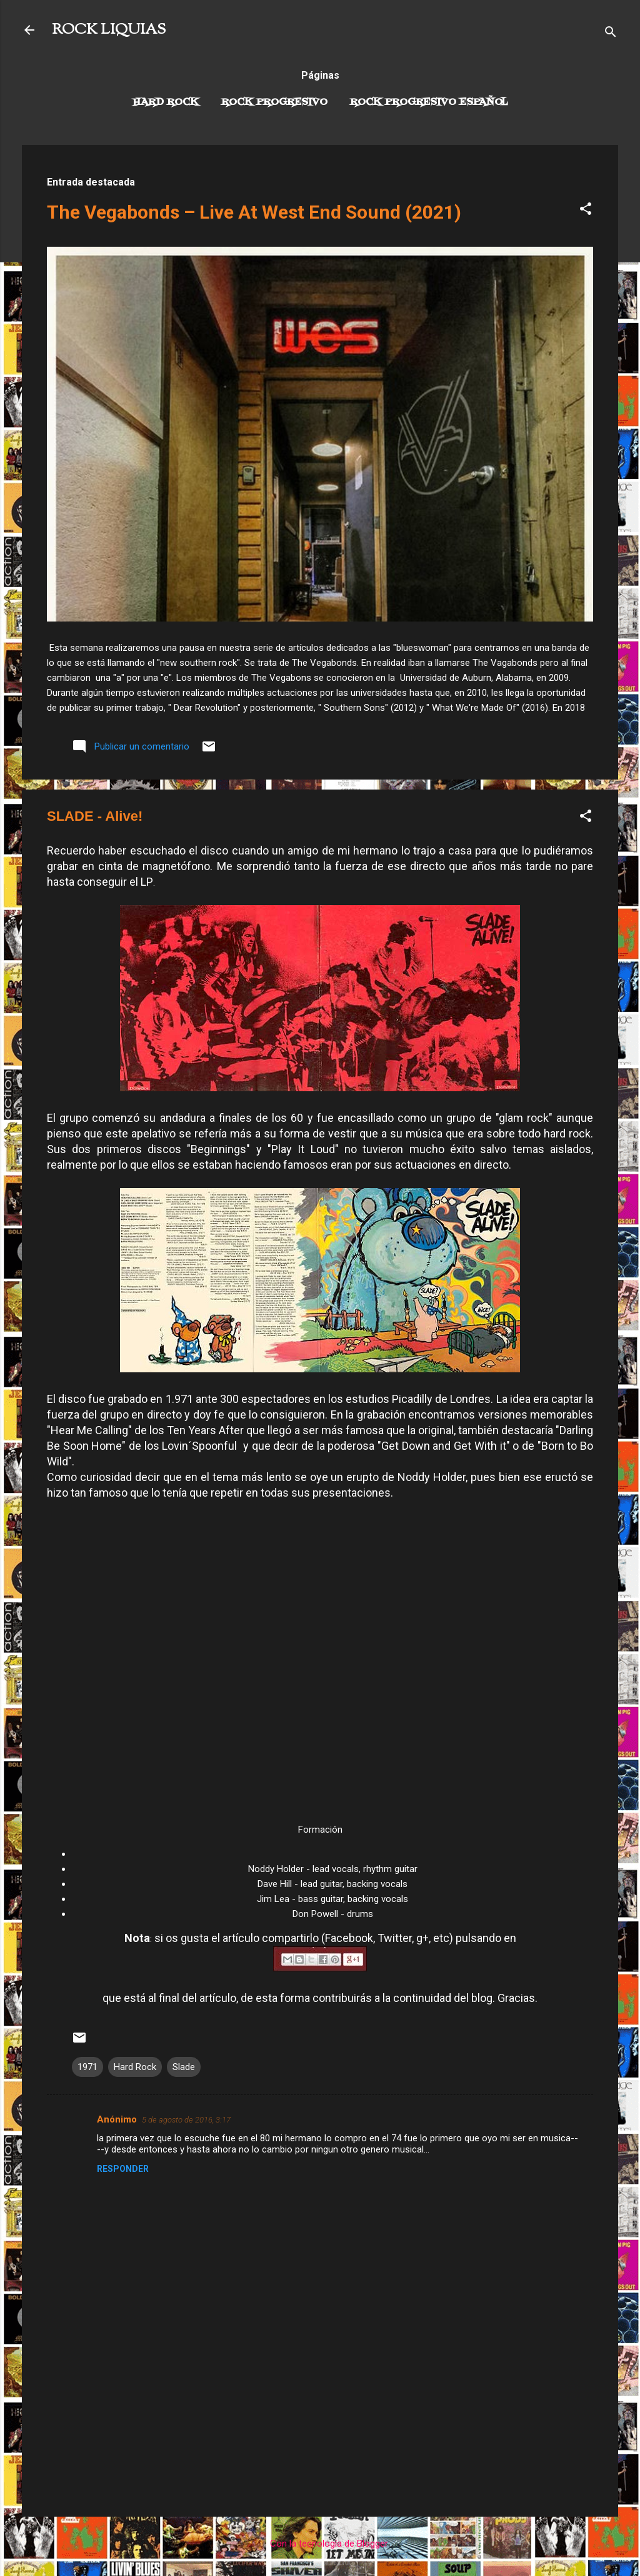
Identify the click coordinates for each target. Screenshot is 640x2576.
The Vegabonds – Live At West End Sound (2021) (254, 212)
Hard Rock (165, 102)
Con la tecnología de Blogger (320, 2543)
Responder (123, 2169)
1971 (88, 2067)
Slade (183, 2067)
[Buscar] (610, 34)
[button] (585, 210)
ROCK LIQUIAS (109, 30)
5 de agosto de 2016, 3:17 (186, 2119)
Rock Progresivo (274, 102)
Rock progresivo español (429, 102)
